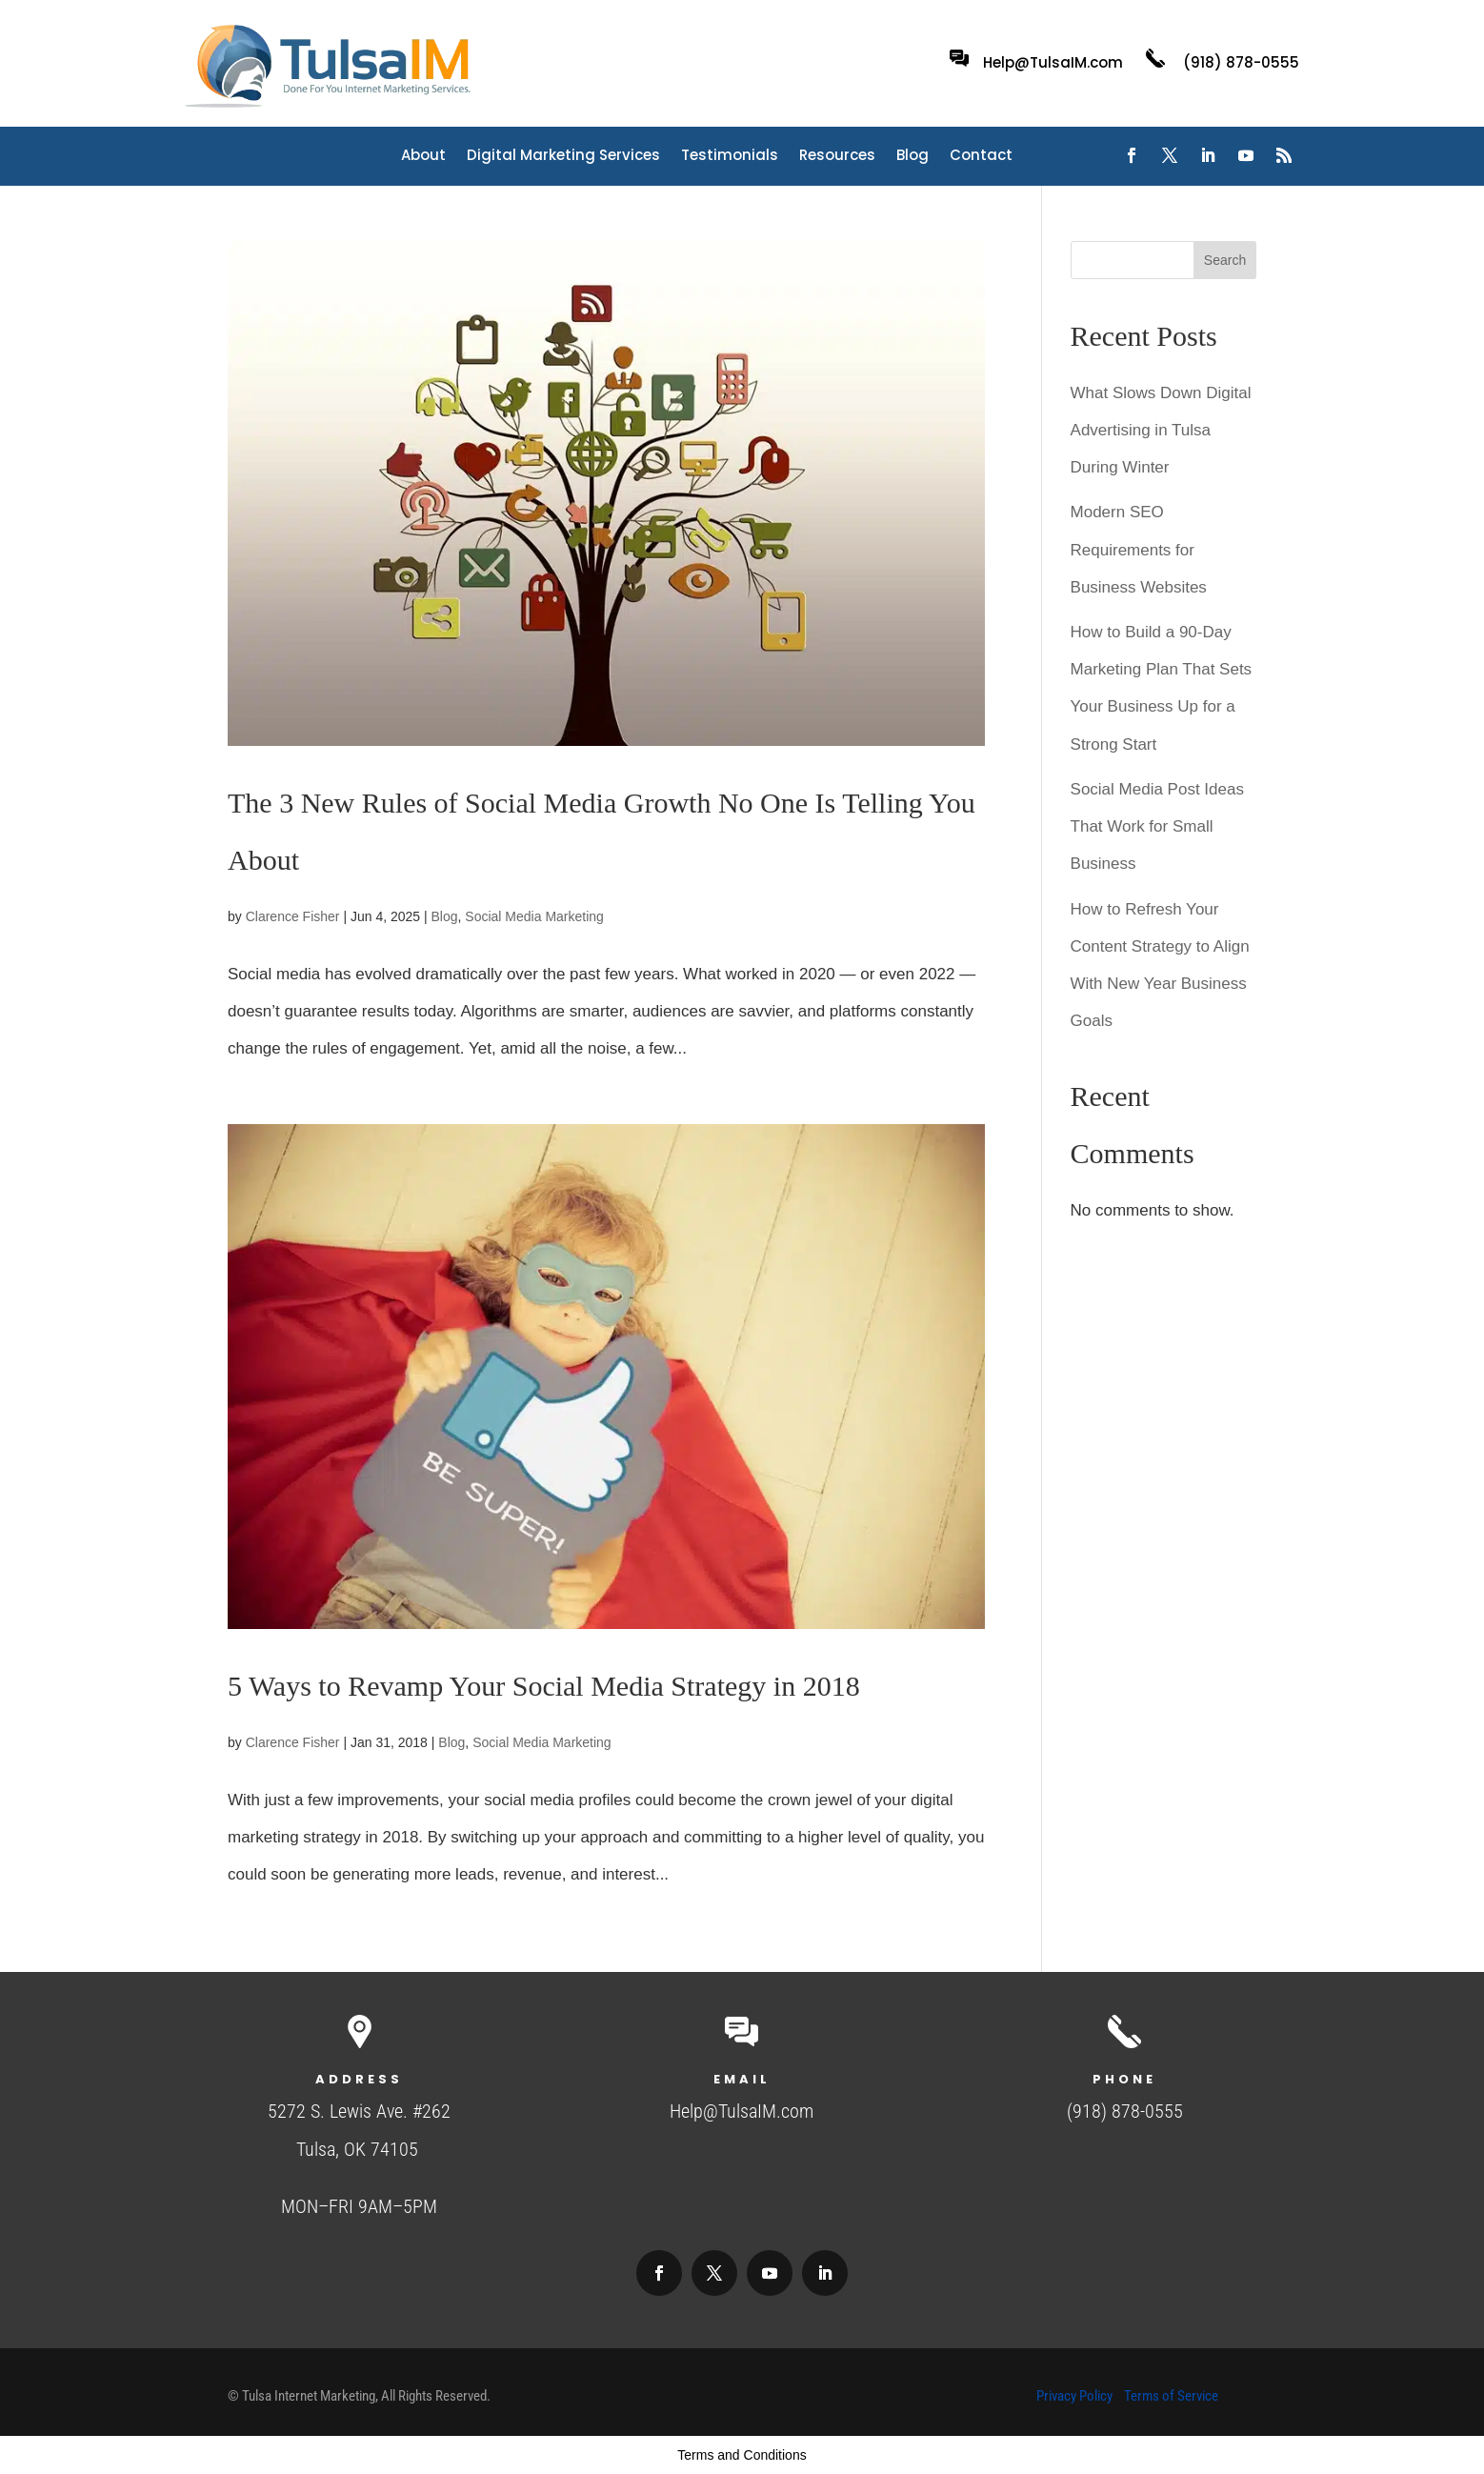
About (423, 157)
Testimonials (729, 157)
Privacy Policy (1074, 2395)
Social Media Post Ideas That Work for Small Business (1157, 826)
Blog (912, 157)
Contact (981, 157)
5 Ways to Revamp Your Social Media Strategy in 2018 (544, 1685)
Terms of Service (1171, 2395)
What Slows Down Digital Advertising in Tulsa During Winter (1161, 430)
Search (1225, 260)
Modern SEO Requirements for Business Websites (1139, 549)
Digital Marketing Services (563, 157)
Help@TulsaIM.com (1053, 62)
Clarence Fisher (293, 916)
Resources (837, 157)
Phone (1124, 2079)
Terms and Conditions (741, 2455)
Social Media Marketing (534, 916)
